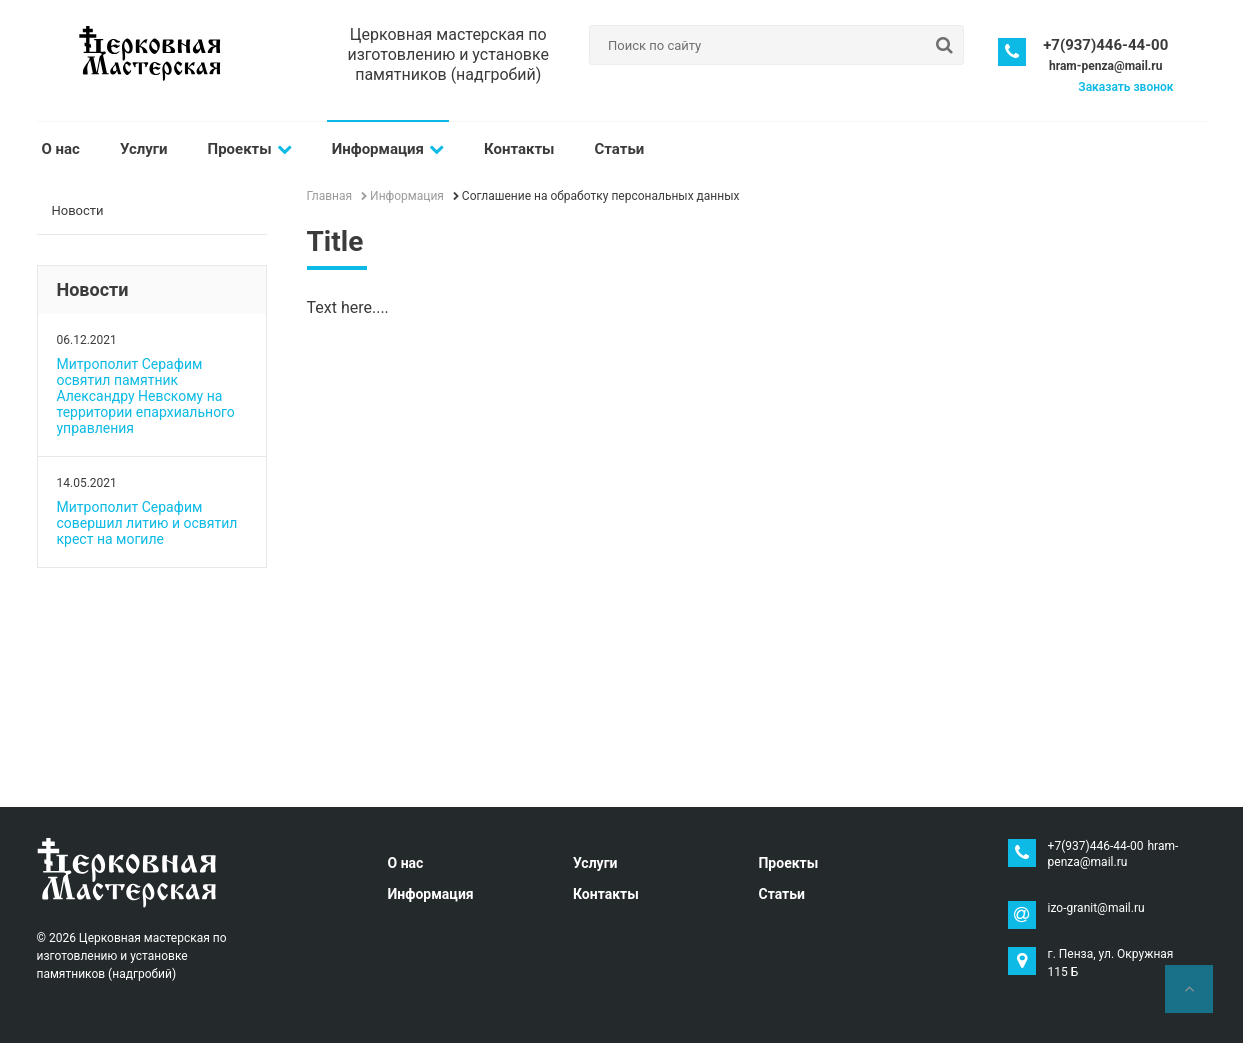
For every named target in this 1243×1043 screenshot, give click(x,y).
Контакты (519, 149)
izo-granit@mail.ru (1096, 908)
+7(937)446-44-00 (1105, 45)
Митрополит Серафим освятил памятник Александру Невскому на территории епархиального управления (146, 396)
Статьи (620, 149)
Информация (388, 149)
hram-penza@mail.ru (1105, 66)
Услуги (144, 149)
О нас (61, 149)
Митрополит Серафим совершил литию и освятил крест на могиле (147, 523)
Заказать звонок (1125, 87)
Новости (78, 210)
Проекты (250, 149)
